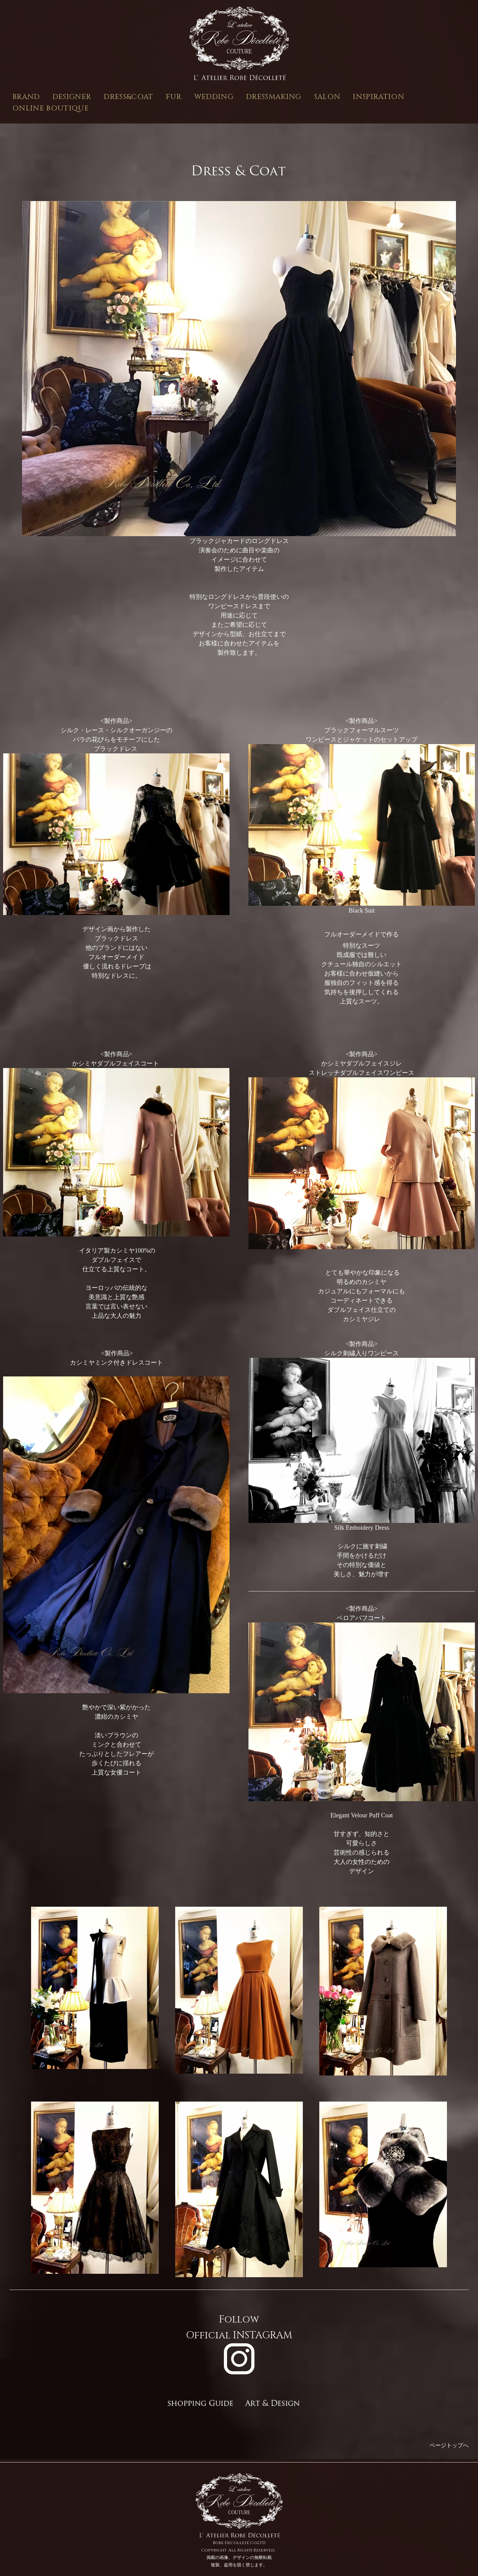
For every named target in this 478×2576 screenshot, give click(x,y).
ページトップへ (449, 2445)
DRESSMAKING (274, 97)
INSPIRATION (378, 97)
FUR (174, 97)
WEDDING (214, 97)
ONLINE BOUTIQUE (50, 108)
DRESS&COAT (128, 97)
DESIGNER (72, 97)
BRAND (26, 97)
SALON (327, 97)
